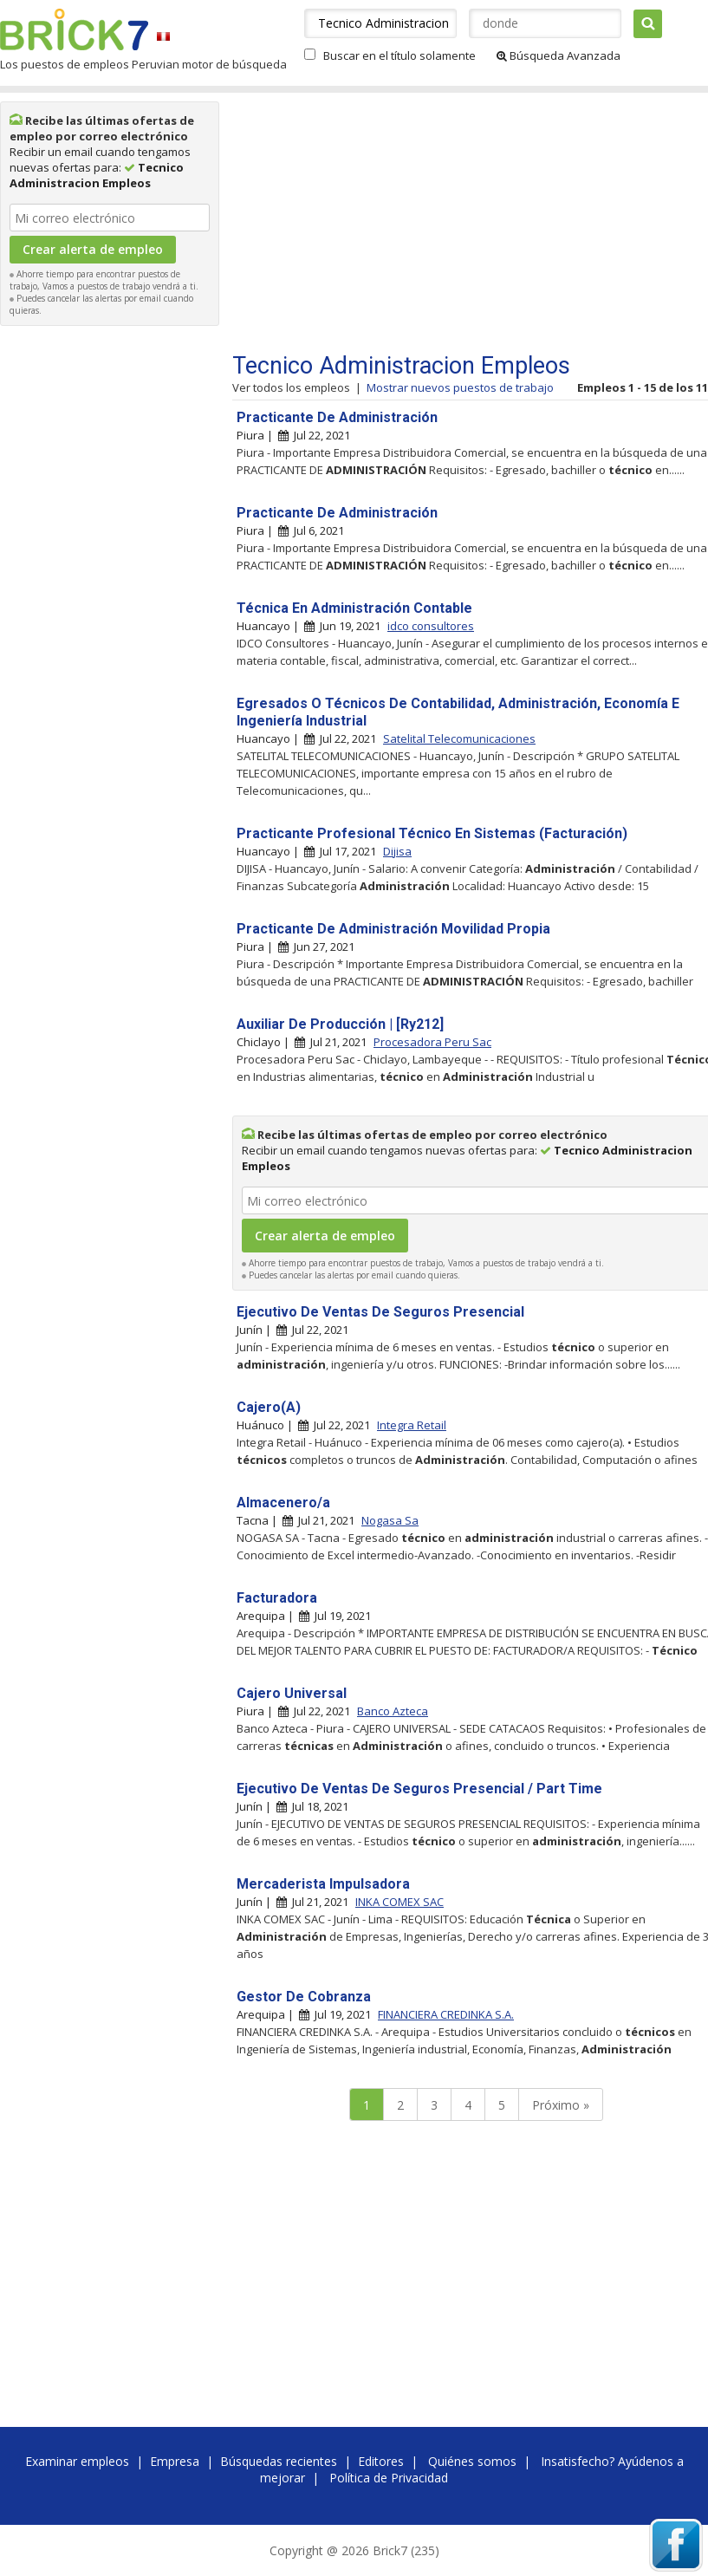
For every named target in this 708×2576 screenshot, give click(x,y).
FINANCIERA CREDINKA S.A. (446, 2014)
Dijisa (397, 851)
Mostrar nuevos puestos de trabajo (460, 387)
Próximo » (560, 2105)
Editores (381, 2461)
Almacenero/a (283, 1502)
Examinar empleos (77, 2461)
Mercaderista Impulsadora (323, 1884)
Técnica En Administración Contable (354, 608)
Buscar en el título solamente (399, 55)
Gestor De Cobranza (304, 1996)
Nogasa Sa (390, 1520)
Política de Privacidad (388, 2477)
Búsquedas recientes (278, 2461)
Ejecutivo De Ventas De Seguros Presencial (380, 1312)
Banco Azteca (392, 1711)
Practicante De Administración (337, 417)
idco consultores (430, 626)
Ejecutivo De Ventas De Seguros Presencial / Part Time (419, 1788)
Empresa (174, 2461)
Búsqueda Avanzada (558, 55)
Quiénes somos (472, 2461)
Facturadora (277, 1598)
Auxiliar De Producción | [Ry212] (340, 1024)
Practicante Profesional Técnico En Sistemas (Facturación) (432, 833)
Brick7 (74, 29)
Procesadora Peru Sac (432, 1042)
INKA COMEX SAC (399, 1901)
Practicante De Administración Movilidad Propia (393, 928)
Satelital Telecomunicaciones (459, 738)
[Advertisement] (110, 595)
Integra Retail (411, 1425)
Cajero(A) (269, 1407)
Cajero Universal (292, 1693)
